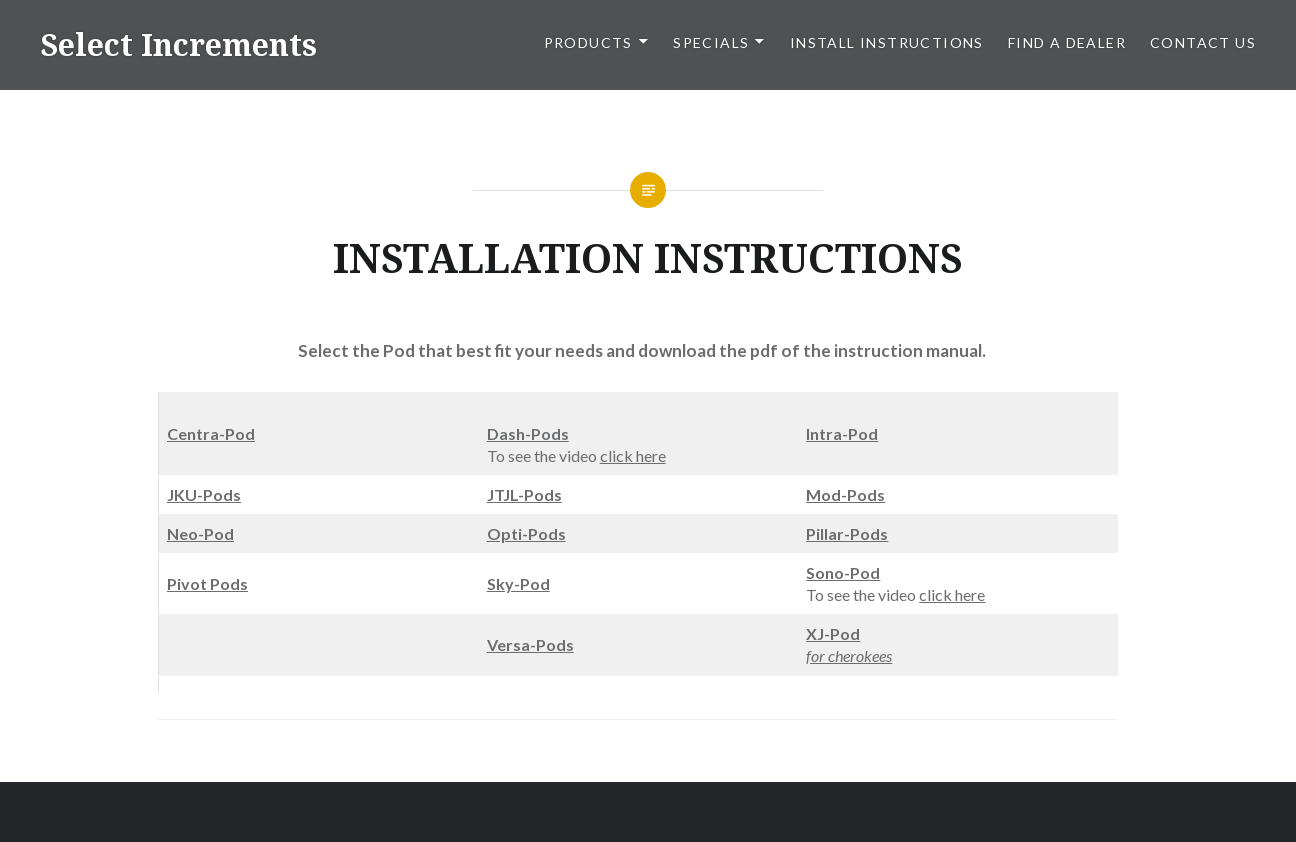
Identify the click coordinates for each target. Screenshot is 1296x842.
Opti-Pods (526, 533)
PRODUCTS (588, 42)
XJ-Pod (833, 633)
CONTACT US (1203, 42)
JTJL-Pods (524, 494)
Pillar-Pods (847, 533)
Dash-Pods (528, 433)
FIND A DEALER (1067, 42)
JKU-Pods (204, 494)
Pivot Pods (207, 583)
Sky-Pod (518, 583)
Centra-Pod (211, 433)
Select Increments (178, 44)
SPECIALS (711, 42)
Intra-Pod (842, 433)
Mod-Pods (845, 494)
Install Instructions (887, 42)
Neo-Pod (200, 533)
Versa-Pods (530, 644)
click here (633, 455)
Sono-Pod (843, 572)
